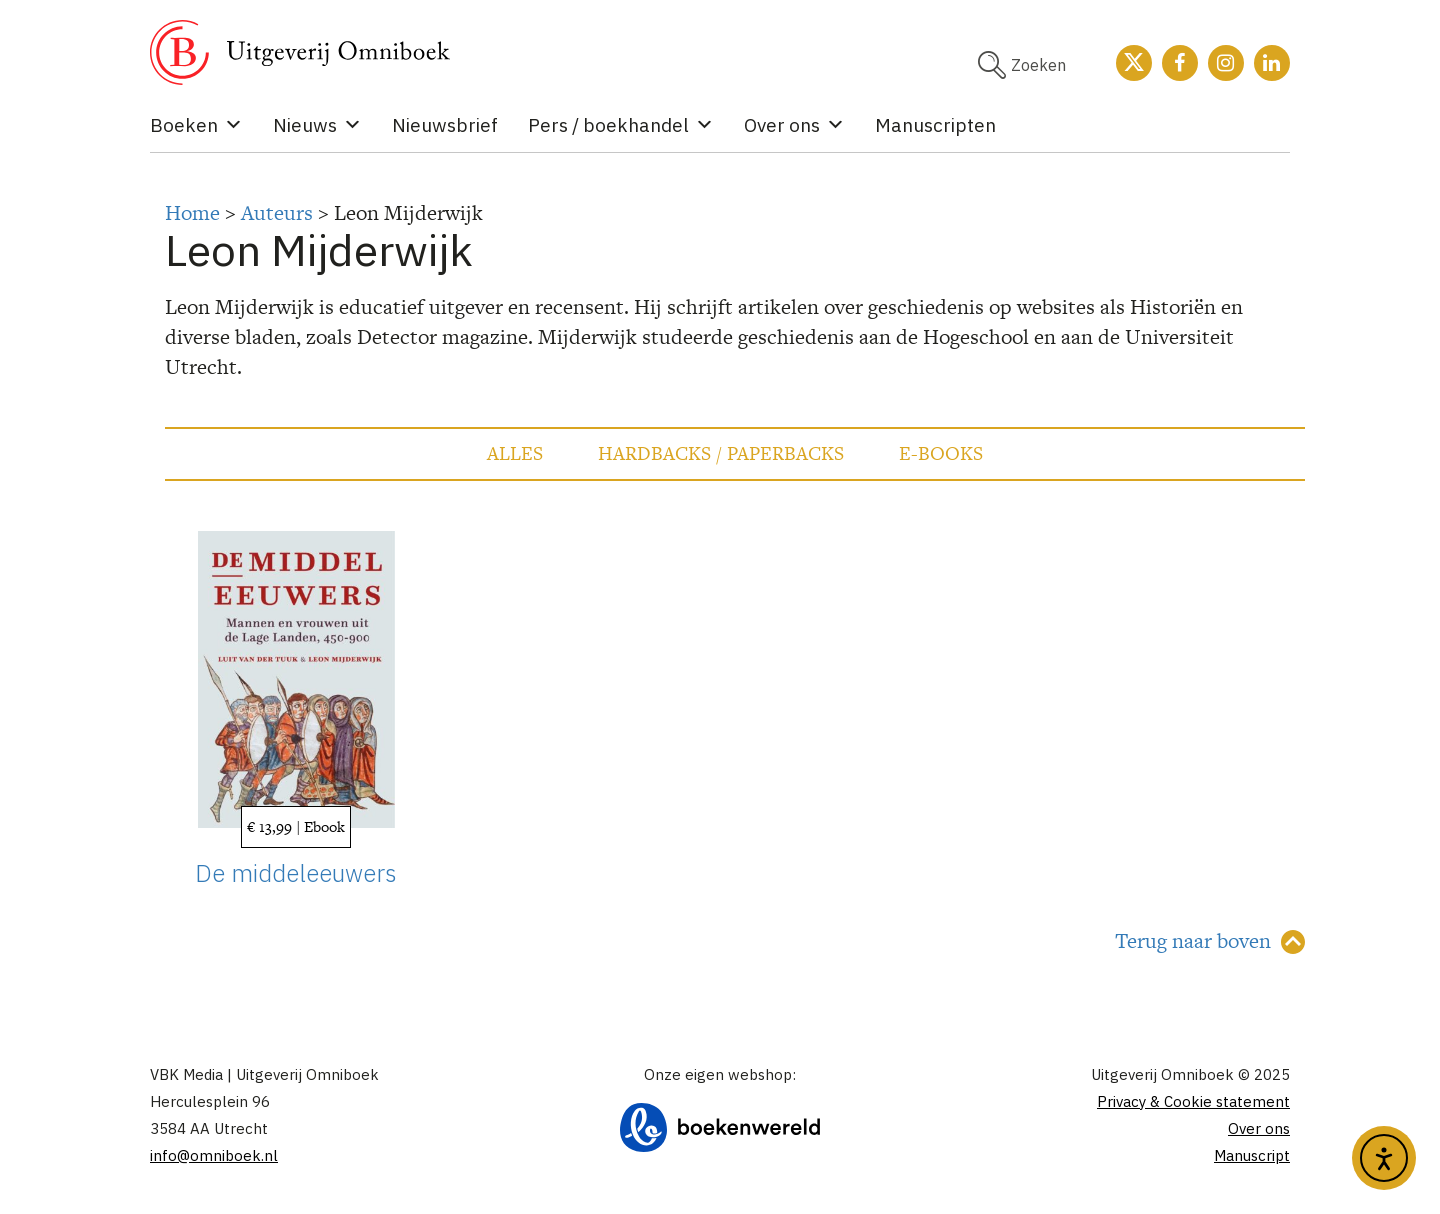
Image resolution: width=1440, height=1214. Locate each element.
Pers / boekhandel (621, 125)
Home (192, 212)
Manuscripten (935, 125)
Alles (515, 453)
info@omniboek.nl (214, 1155)
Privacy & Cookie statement (1193, 1101)
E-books (941, 453)
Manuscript (1252, 1155)
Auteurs (277, 212)
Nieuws (317, 125)
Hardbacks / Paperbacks (721, 453)
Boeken (196, 125)
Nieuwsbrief (445, 125)
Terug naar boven (1193, 940)
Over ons (794, 125)
